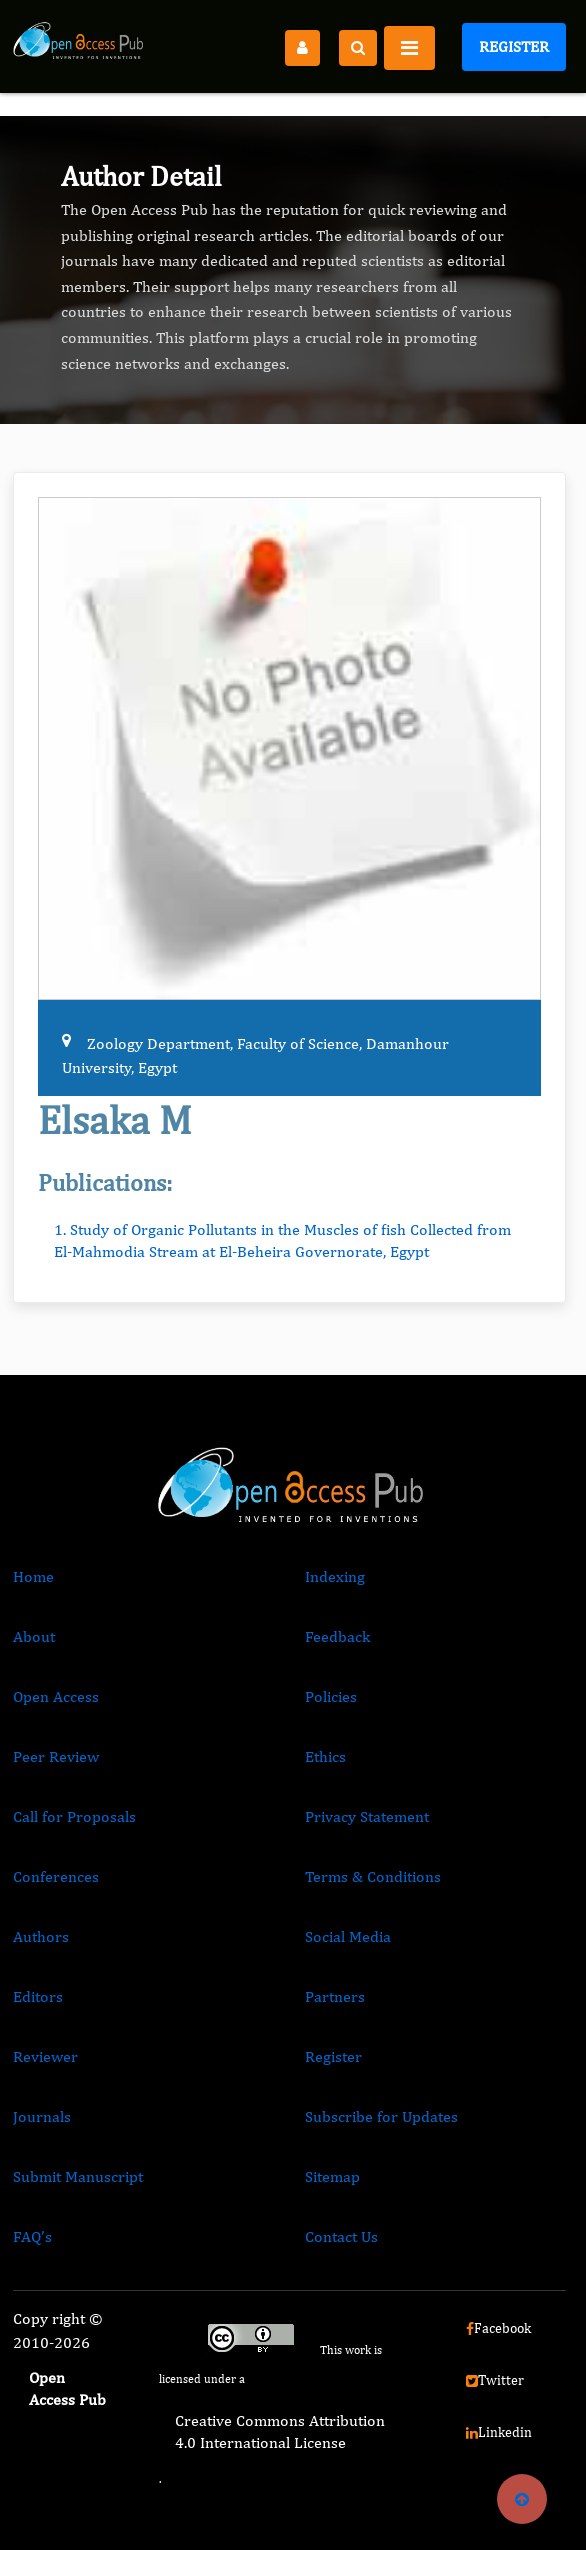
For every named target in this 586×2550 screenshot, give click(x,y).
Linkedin (499, 2432)
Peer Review (56, 1756)
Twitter (495, 2380)
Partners (335, 1996)
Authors (41, 1936)
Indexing (335, 1576)
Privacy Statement (367, 1816)
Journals (42, 2116)
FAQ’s (32, 2236)
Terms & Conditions (373, 1876)
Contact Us (341, 2236)
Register (514, 46)
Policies (331, 1696)
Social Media (348, 1936)
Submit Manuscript (78, 2176)
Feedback (337, 1636)
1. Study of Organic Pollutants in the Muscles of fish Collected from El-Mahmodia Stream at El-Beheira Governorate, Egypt (282, 1240)
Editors (38, 1996)
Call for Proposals (74, 1816)
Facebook (498, 2328)
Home (33, 1576)
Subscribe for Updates (381, 2116)
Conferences (56, 1876)
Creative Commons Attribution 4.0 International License (280, 2431)
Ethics (325, 1756)
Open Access (56, 1696)
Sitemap (332, 2176)
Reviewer (45, 2056)
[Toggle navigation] (409, 48)
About (34, 1636)
